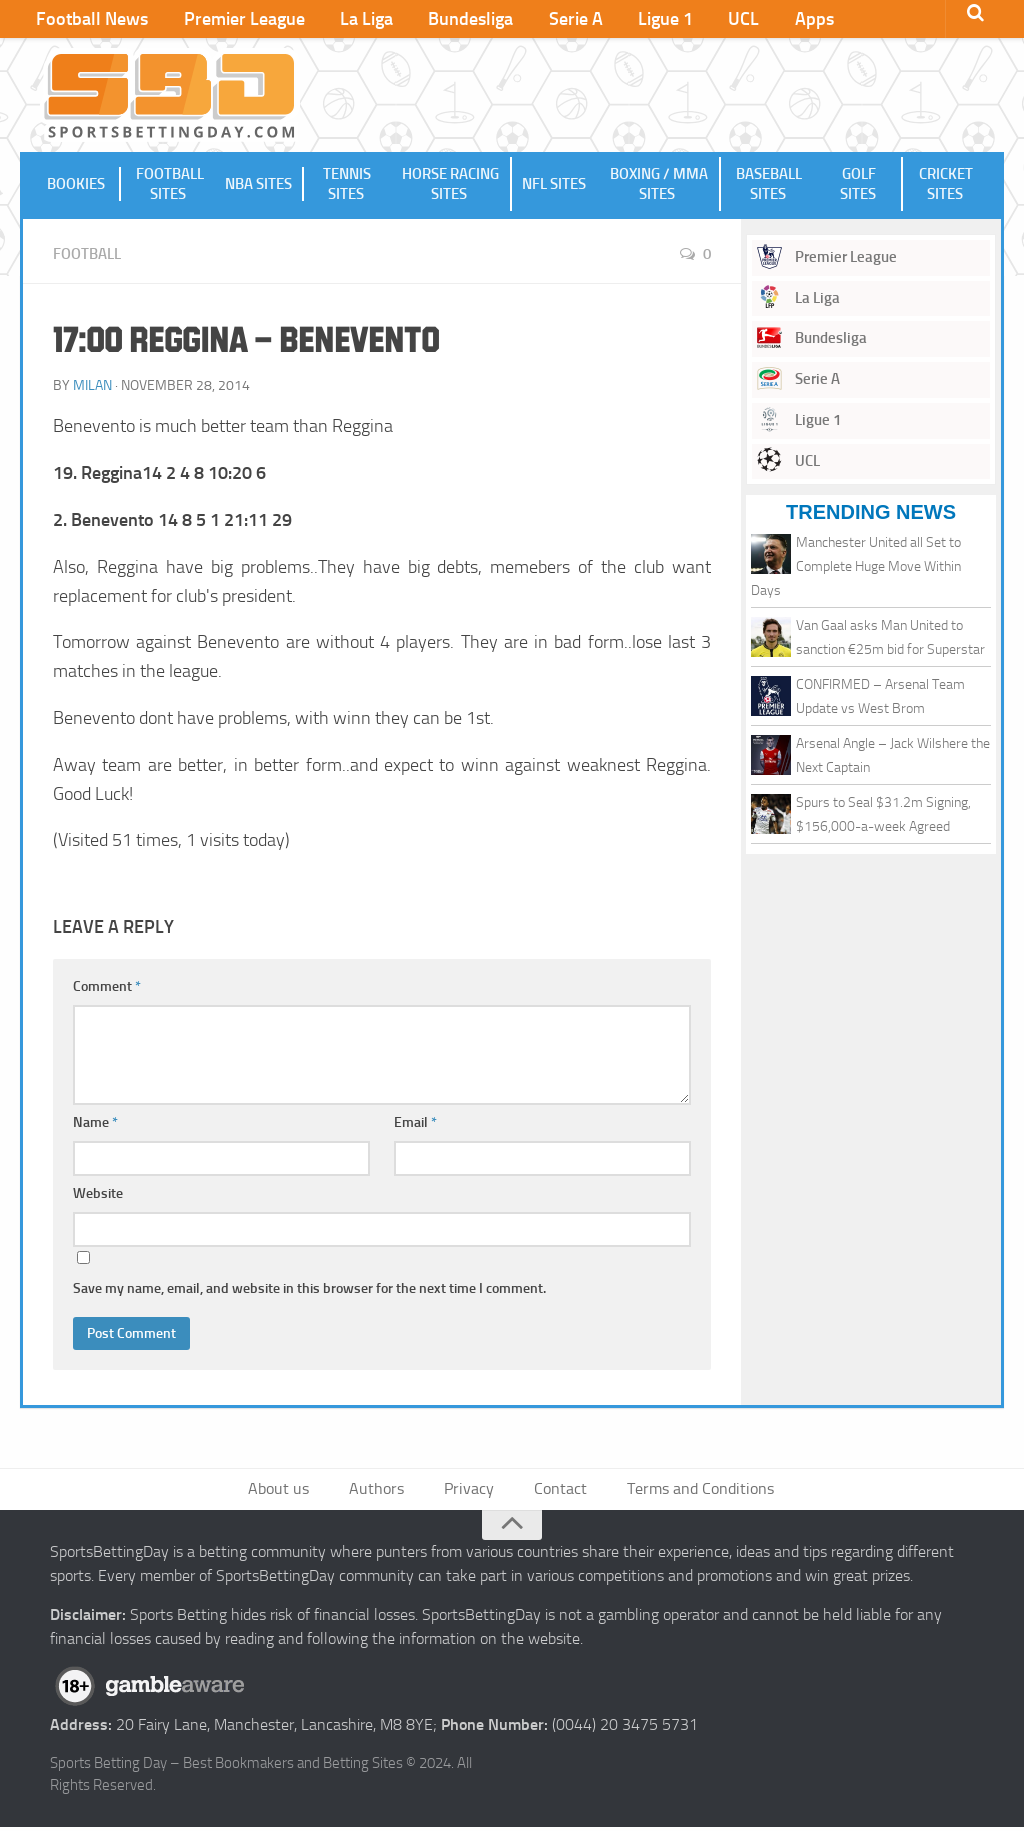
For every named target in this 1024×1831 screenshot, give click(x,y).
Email (415, 1123)
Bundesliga (446, 20)
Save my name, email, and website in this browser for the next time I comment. (309, 1289)
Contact (556, 1491)
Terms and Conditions (691, 1491)
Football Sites (169, 186)
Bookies (77, 186)
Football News (90, 20)
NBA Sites (260, 186)
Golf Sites (859, 186)
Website (98, 1194)
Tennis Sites (347, 186)
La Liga (349, 20)
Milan (92, 386)
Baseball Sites (768, 186)
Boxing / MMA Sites (659, 186)
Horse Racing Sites (450, 186)
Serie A (544, 20)
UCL (697, 20)
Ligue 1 (626, 20)
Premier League (234, 20)
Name (95, 1123)
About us (291, 1491)
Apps (760, 20)
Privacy (470, 1491)
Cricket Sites (946, 186)
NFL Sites (554, 186)
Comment (107, 987)
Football (90, 255)
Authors (383, 1491)
